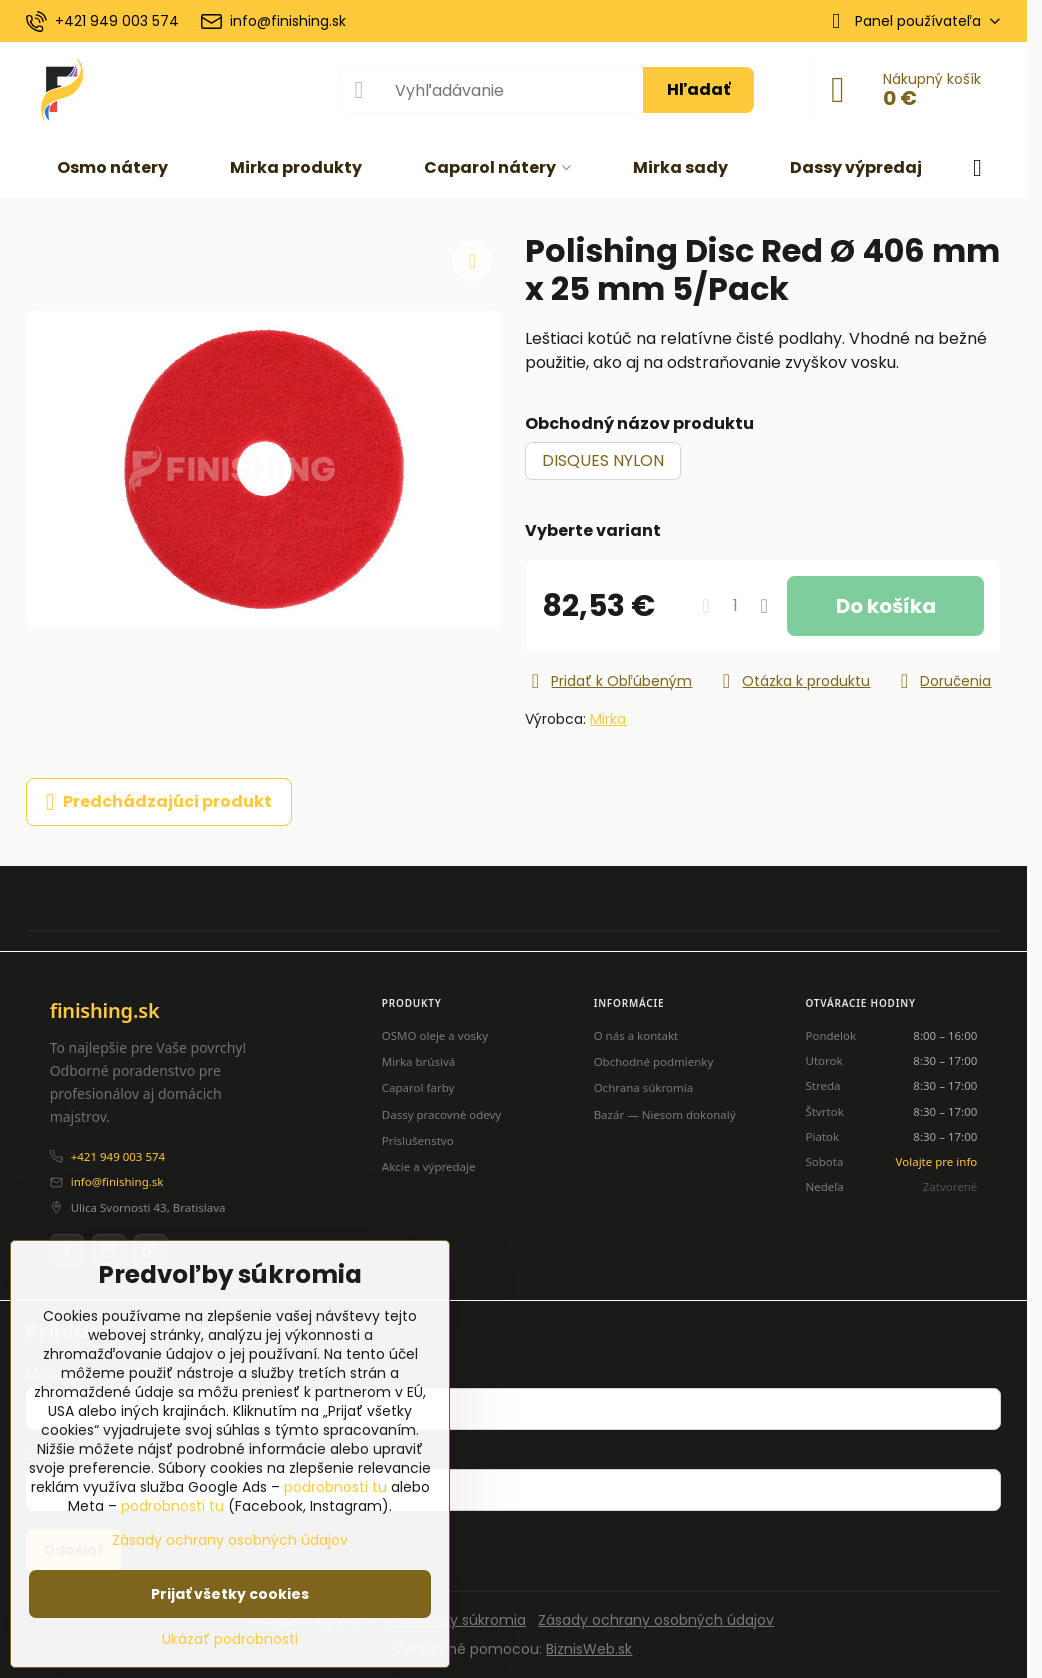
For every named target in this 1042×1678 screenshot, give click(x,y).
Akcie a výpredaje (429, 1166)
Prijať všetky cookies (230, 1594)
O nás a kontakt (636, 1035)
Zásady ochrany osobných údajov (656, 1620)
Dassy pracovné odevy (441, 1114)
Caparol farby (418, 1087)
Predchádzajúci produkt (159, 802)
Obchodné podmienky (654, 1061)
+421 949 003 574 (118, 1156)
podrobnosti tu (335, 1487)
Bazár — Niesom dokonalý (665, 1114)
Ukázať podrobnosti (230, 1639)
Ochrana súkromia (644, 1087)
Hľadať (698, 89)
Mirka (608, 719)
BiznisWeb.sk (589, 1649)
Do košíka (886, 606)
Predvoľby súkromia (457, 1620)
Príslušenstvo (418, 1140)
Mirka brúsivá (418, 1061)
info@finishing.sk (117, 1181)
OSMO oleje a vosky (435, 1035)
